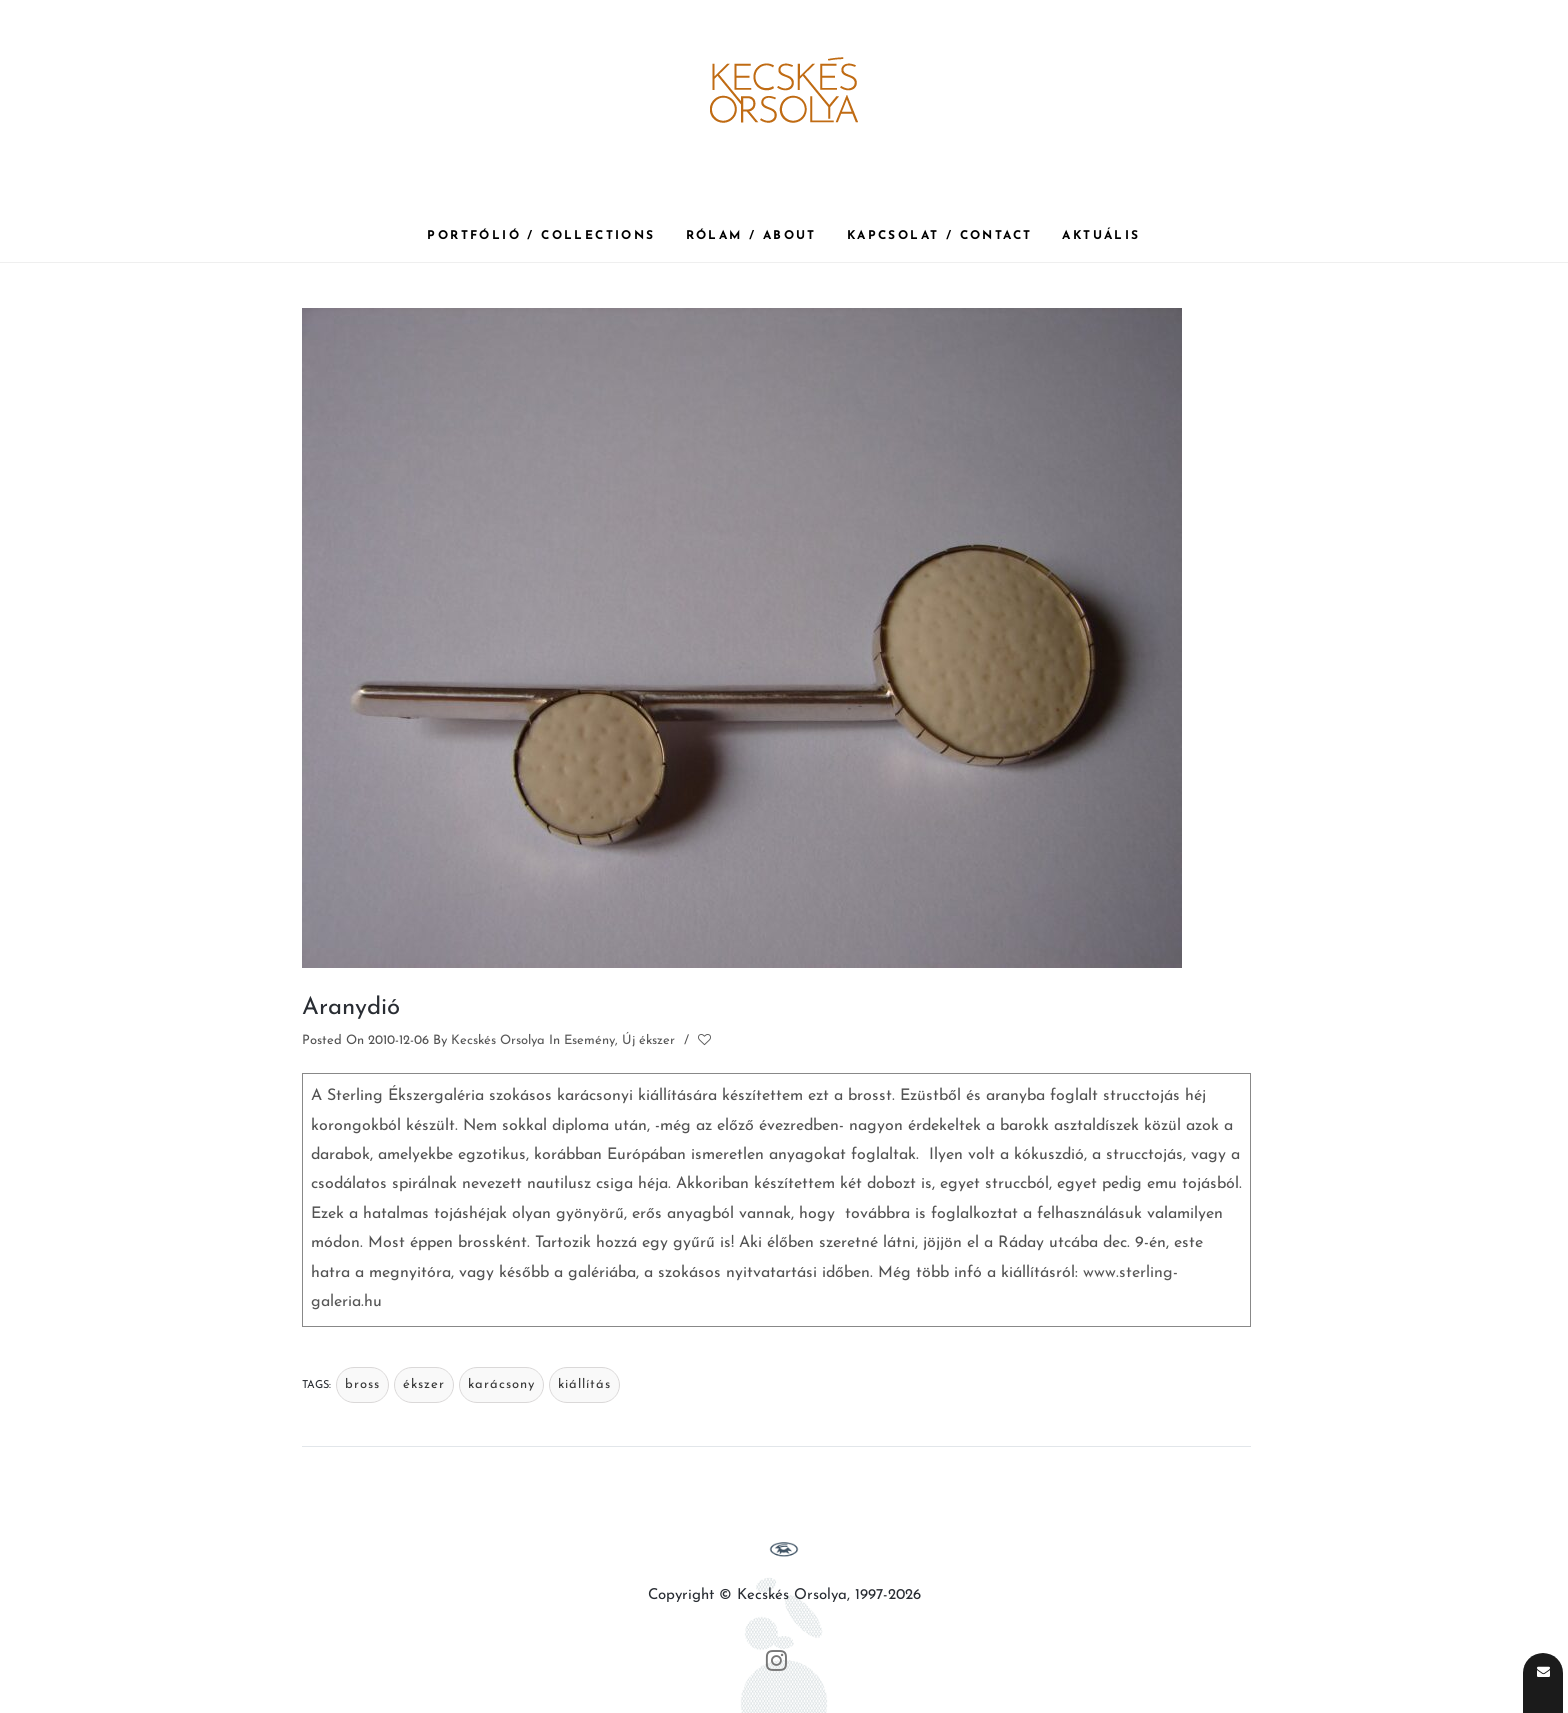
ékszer (424, 1384)
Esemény (589, 1040)
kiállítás (584, 1384)
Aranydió (351, 1008)
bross (362, 1384)
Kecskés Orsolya (498, 1040)
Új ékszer (648, 1040)
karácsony (501, 1384)
